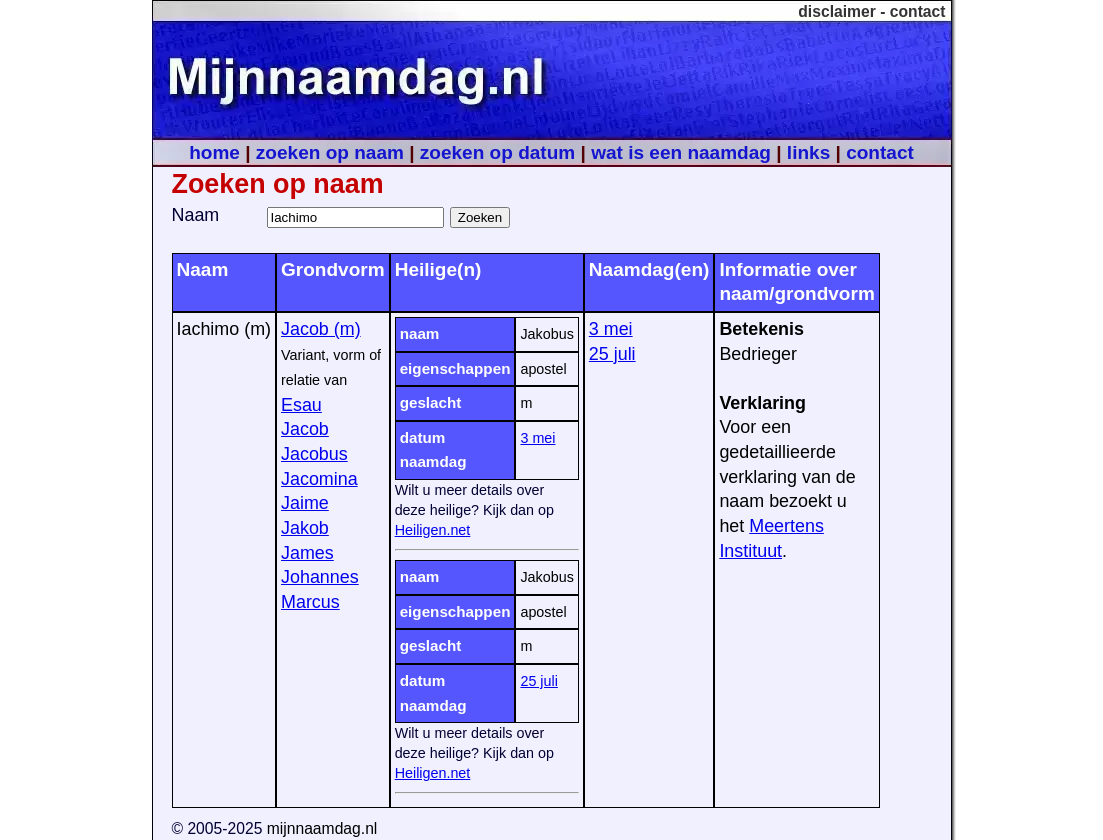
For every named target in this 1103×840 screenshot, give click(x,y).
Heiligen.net (433, 530)
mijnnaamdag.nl (322, 828)
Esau (301, 405)
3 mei (537, 438)
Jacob (305, 429)
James (307, 553)
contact (918, 11)
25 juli (538, 681)
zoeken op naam (330, 152)
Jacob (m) (321, 329)
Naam (196, 215)
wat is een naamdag (681, 152)
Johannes (320, 577)
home (214, 152)
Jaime (305, 503)
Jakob (305, 528)
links (808, 152)
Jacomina (319, 479)
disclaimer (837, 11)
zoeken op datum (497, 152)
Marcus (310, 602)
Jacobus (314, 454)
